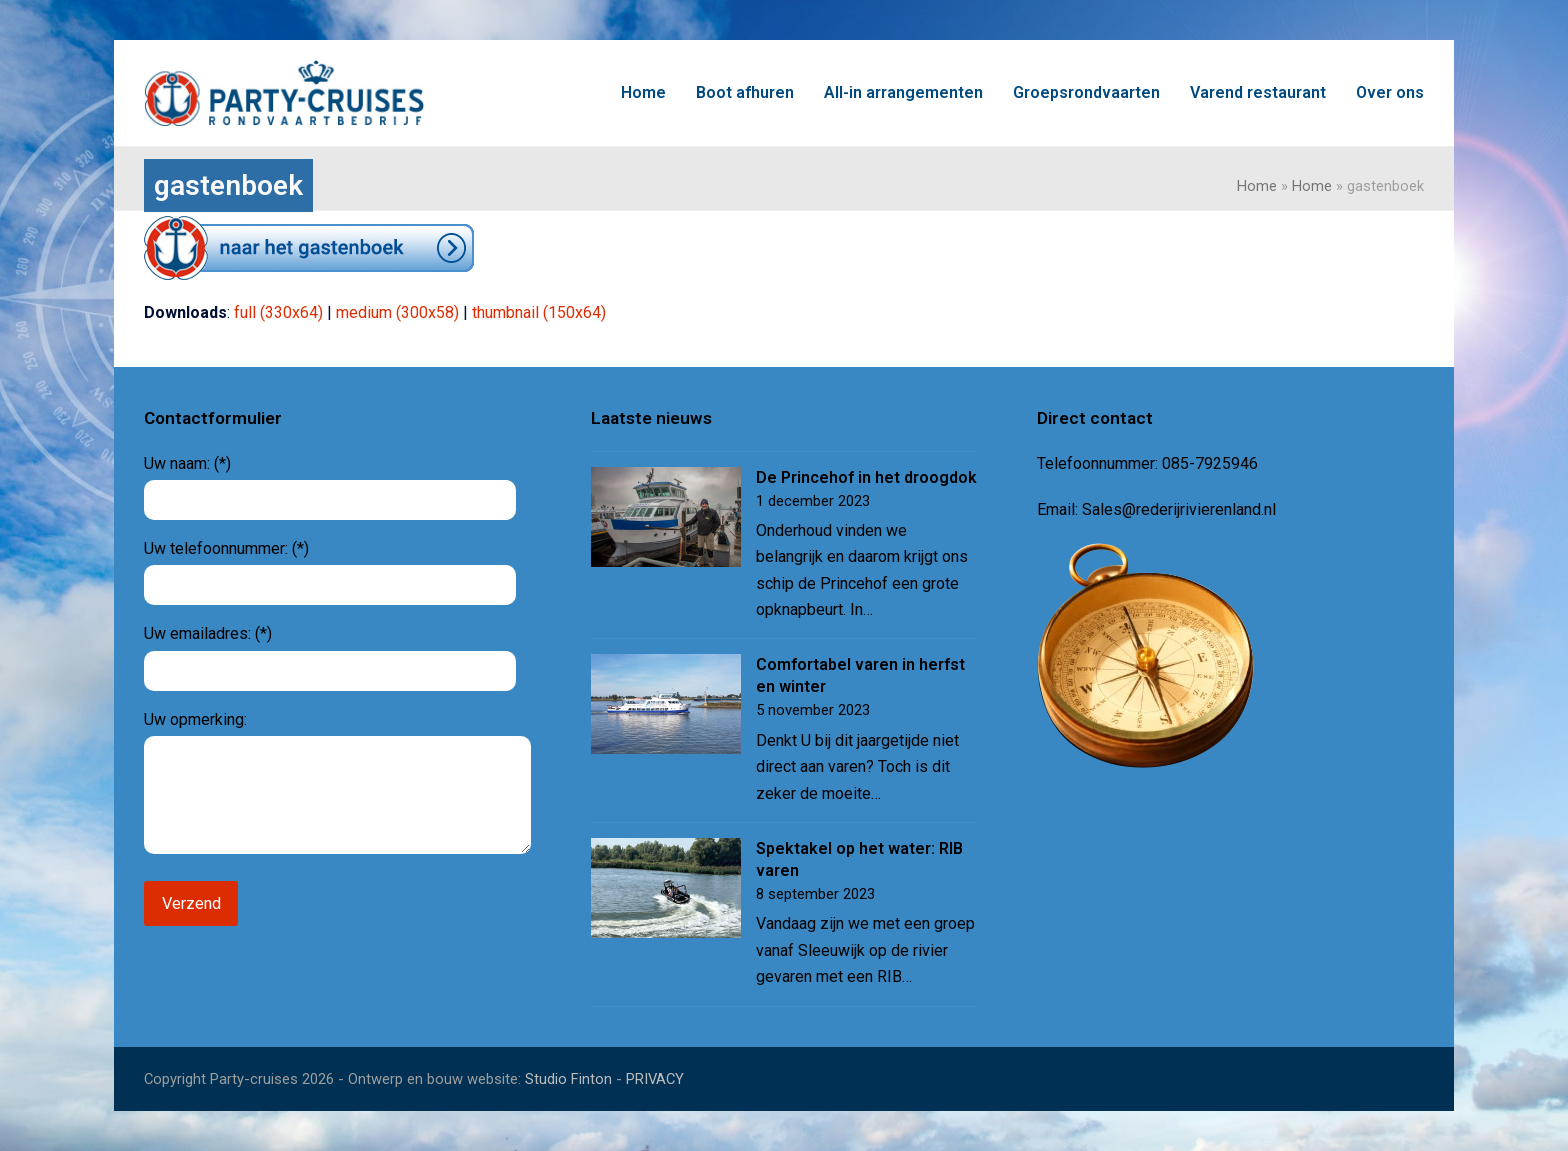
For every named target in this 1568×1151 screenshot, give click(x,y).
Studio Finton (568, 1079)
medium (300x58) (397, 312)
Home (1257, 186)
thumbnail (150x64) (539, 312)
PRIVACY (655, 1079)
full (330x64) (278, 312)
